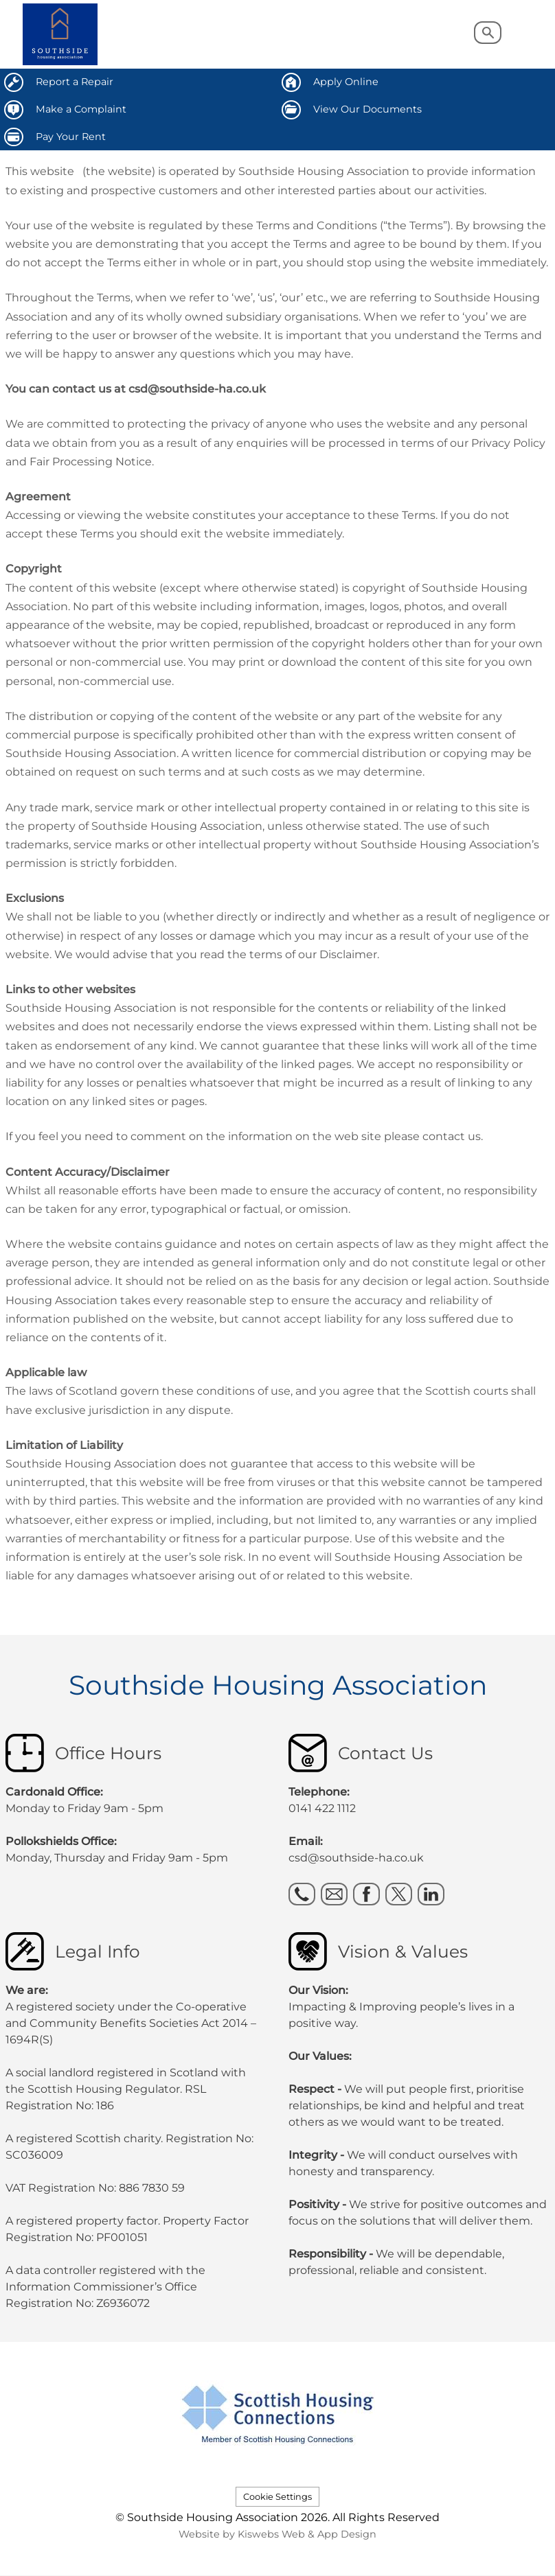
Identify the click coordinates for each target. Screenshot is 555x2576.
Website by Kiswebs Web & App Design (277, 2534)
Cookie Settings (277, 2497)
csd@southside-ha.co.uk (356, 1857)
